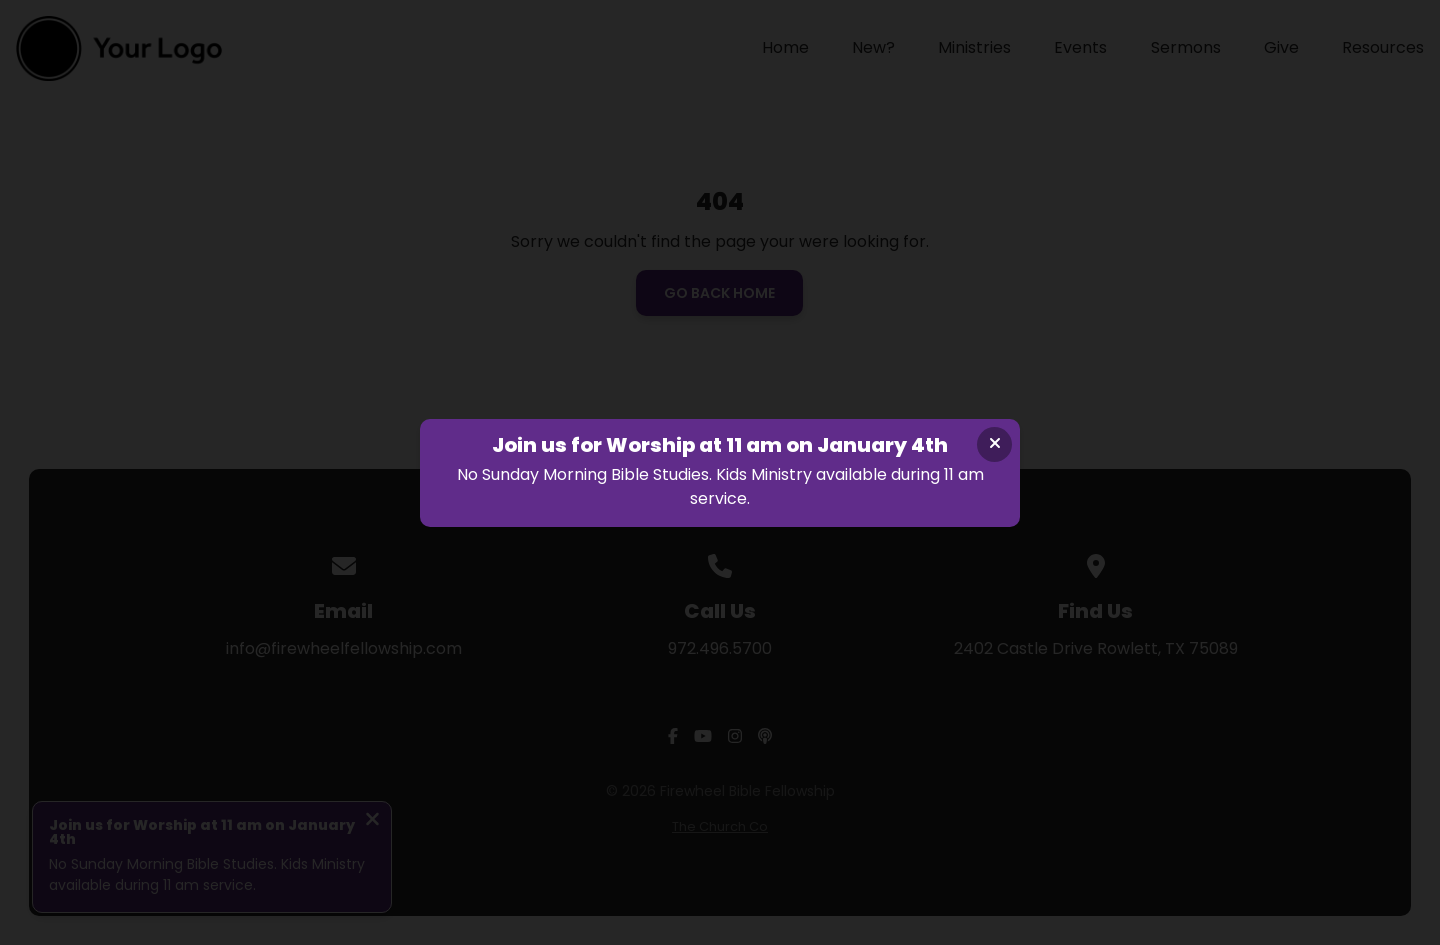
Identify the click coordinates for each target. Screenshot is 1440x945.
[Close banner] (994, 444)
